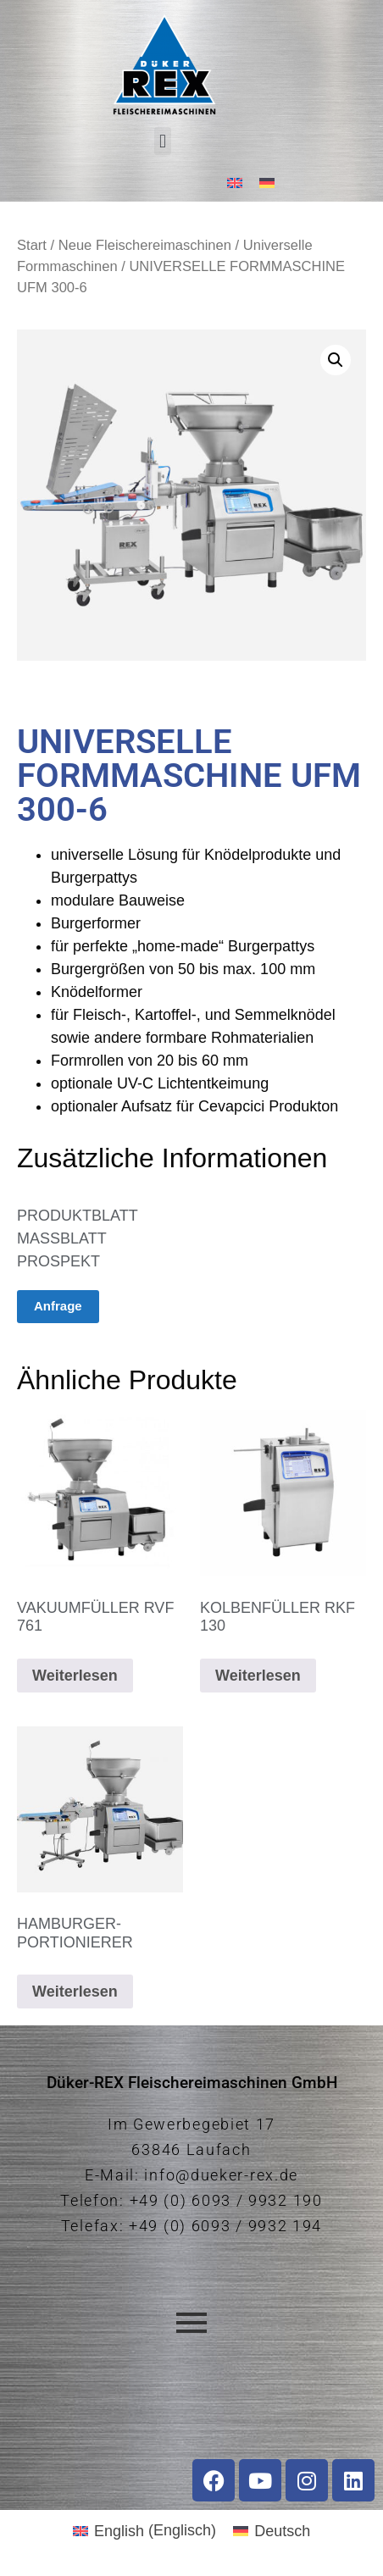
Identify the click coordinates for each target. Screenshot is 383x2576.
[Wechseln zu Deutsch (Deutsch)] (272, 2530)
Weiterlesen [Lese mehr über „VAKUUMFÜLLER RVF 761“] (75, 1675)
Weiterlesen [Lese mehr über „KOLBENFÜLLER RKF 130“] (258, 1675)
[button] (162, 141)
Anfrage (58, 1306)
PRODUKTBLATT (77, 1215)
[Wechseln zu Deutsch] (267, 182)
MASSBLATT (62, 1238)
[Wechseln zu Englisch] (235, 182)
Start (32, 245)
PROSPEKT (58, 1261)
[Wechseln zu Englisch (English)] (144, 2530)
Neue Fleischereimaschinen (144, 245)
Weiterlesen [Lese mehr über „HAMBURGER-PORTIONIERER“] (75, 1991)
